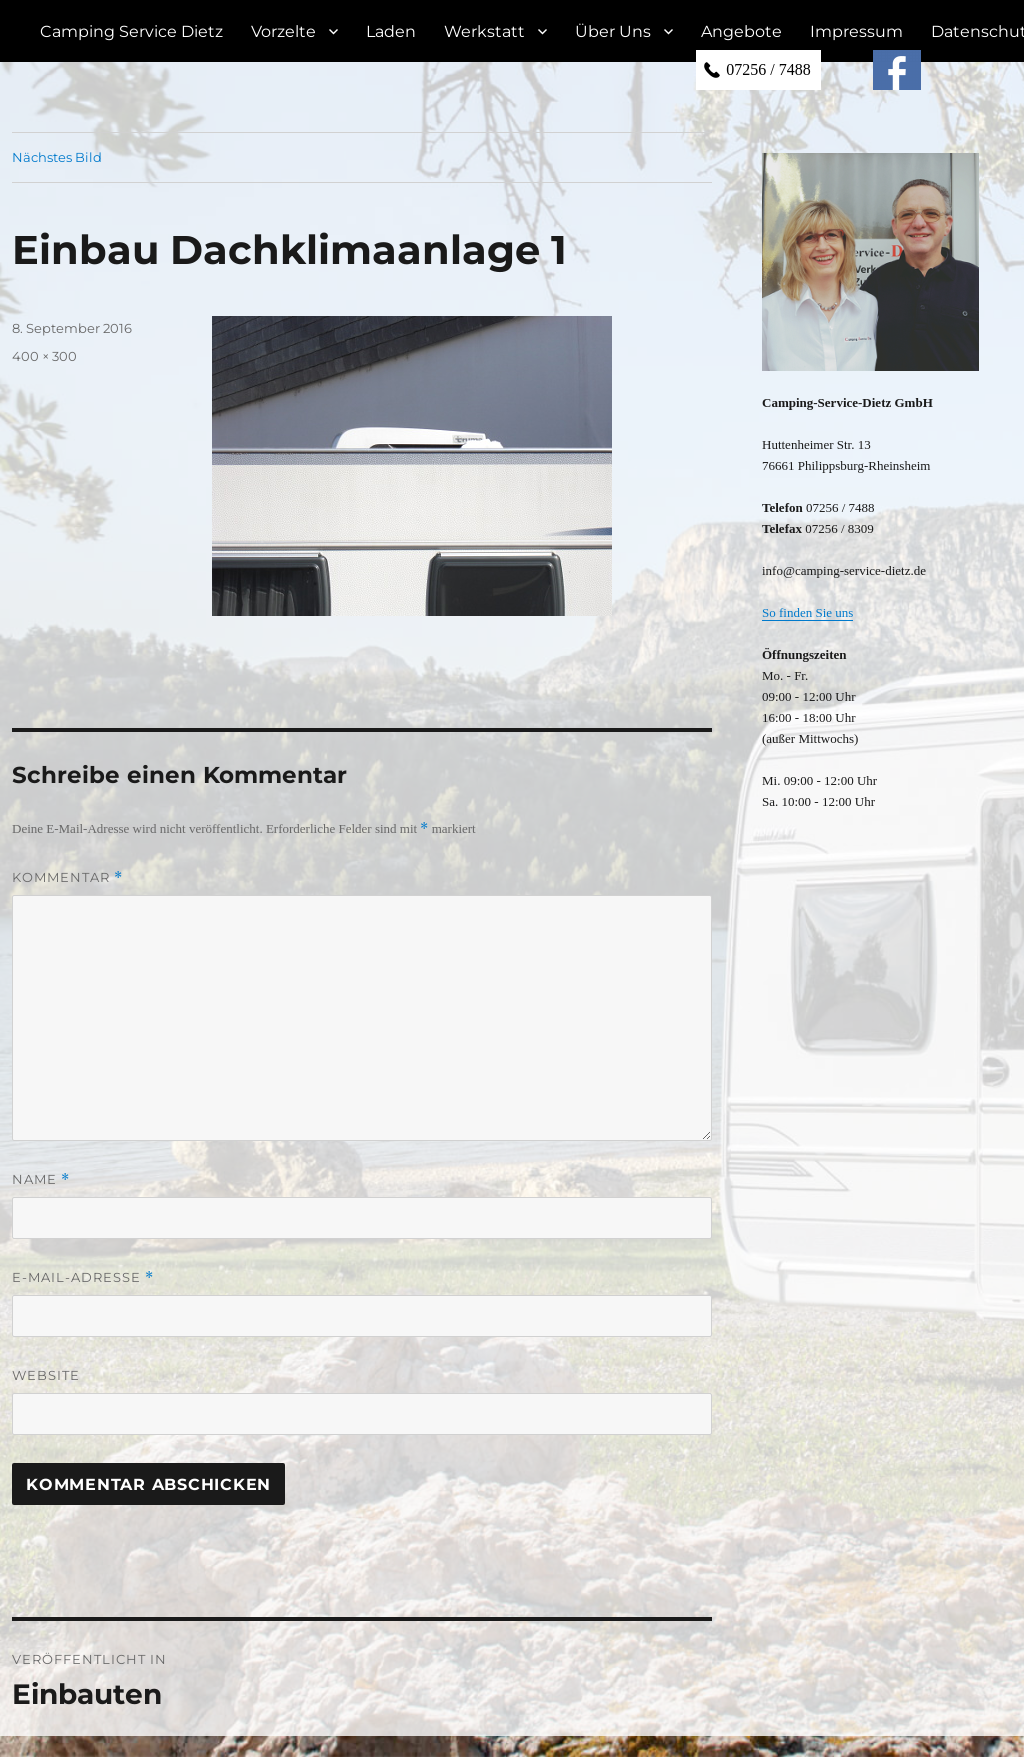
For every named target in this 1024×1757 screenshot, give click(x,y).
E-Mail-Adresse (83, 1277)
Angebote (741, 31)
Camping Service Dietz (131, 31)
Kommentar (67, 877)
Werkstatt (484, 31)
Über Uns (613, 31)
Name (41, 1179)
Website (46, 1375)
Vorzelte (283, 31)
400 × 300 (44, 356)
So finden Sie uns (807, 612)
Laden (391, 31)
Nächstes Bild (57, 157)
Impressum (856, 31)
